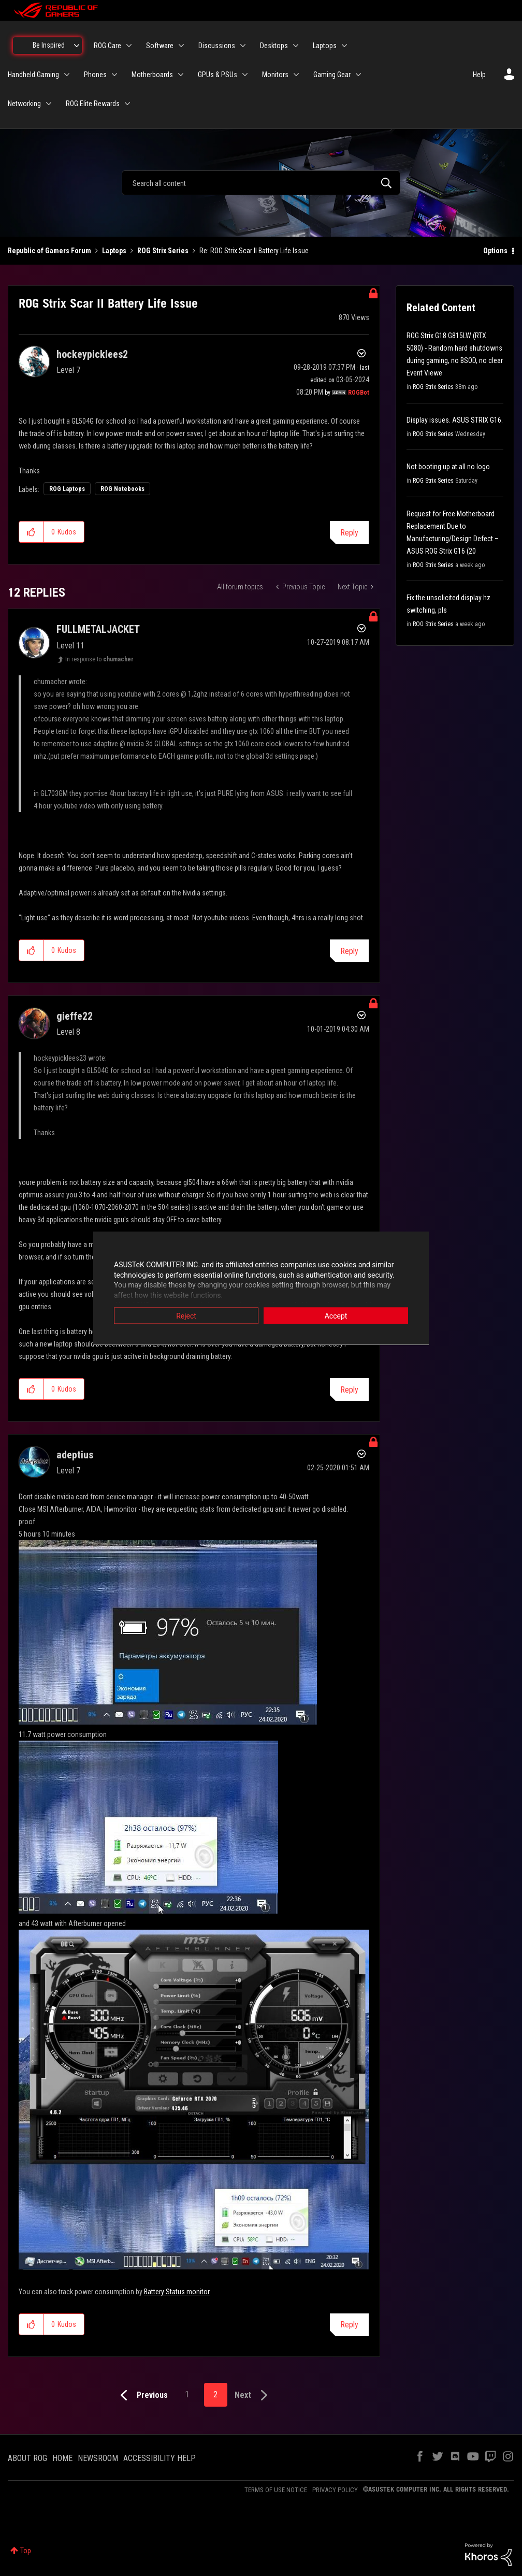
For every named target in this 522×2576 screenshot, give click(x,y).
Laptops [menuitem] (325, 45)
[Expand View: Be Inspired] (76, 45)
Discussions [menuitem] (216, 45)
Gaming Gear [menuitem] (332, 74)
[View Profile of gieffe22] (74, 1016)
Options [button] (495, 251)
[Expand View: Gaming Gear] (358, 74)
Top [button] (25, 2550)
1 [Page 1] (187, 2394)
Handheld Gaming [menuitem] (33, 74)
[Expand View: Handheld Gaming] (67, 74)
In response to (99, 659)
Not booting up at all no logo (448, 466)
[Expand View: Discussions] (243, 45)
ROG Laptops (67, 489)
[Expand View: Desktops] (296, 45)
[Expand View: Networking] (49, 103)
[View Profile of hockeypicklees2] (92, 354)
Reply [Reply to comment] (349, 951)
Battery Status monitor (177, 2292)
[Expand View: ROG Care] (129, 45)
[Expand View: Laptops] (344, 45)
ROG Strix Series (163, 251)
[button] (31, 532)
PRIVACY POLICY (335, 2490)
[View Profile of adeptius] (74, 1455)
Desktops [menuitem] (274, 45)
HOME (62, 2458)
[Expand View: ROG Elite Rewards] (127, 103)
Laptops (114, 251)
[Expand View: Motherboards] (181, 74)
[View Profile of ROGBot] (358, 392)
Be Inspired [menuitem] (49, 45)
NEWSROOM (98, 2458)
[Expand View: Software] (181, 45)
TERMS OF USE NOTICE (275, 2490)
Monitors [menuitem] (275, 74)
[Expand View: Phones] (114, 74)
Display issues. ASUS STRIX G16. (455, 420)
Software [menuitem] (159, 45)
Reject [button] (186, 1316)
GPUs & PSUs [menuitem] (217, 74)
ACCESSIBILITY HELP (159, 2458)
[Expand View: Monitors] (296, 74)
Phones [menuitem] (95, 74)
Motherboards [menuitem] (152, 74)
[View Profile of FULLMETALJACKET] (98, 629)
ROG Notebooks (122, 489)
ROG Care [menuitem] (107, 45)
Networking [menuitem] (24, 103)
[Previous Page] (141, 2395)
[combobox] (261, 182)
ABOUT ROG (27, 2458)
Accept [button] (336, 1316)
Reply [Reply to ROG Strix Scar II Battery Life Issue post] (349, 533)
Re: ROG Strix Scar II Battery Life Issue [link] (254, 251)
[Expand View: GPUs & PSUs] (245, 74)
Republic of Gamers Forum (49, 251)
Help (479, 74)
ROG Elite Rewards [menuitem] (93, 103)
